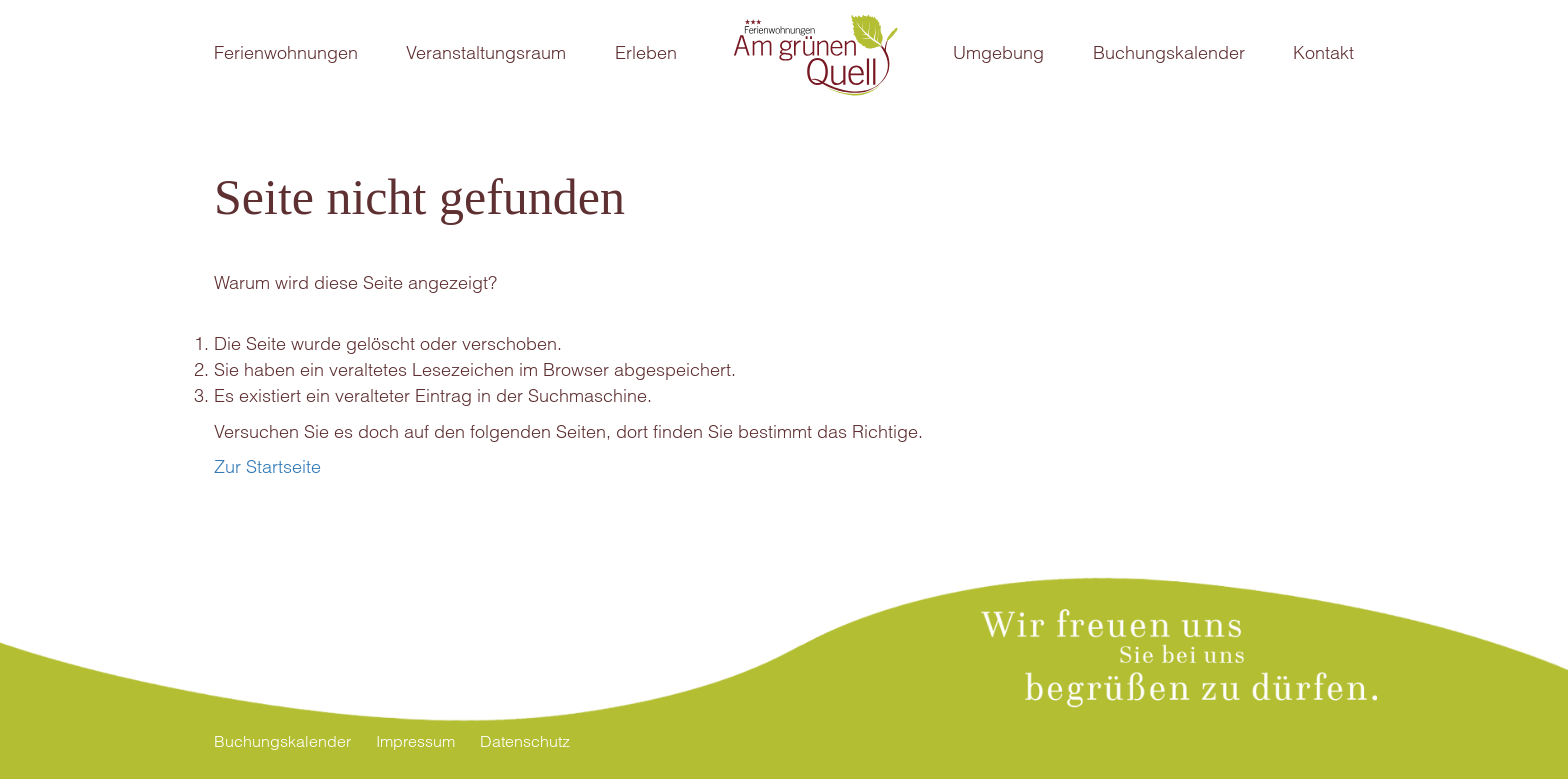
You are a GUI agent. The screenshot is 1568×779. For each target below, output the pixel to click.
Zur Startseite (267, 466)
